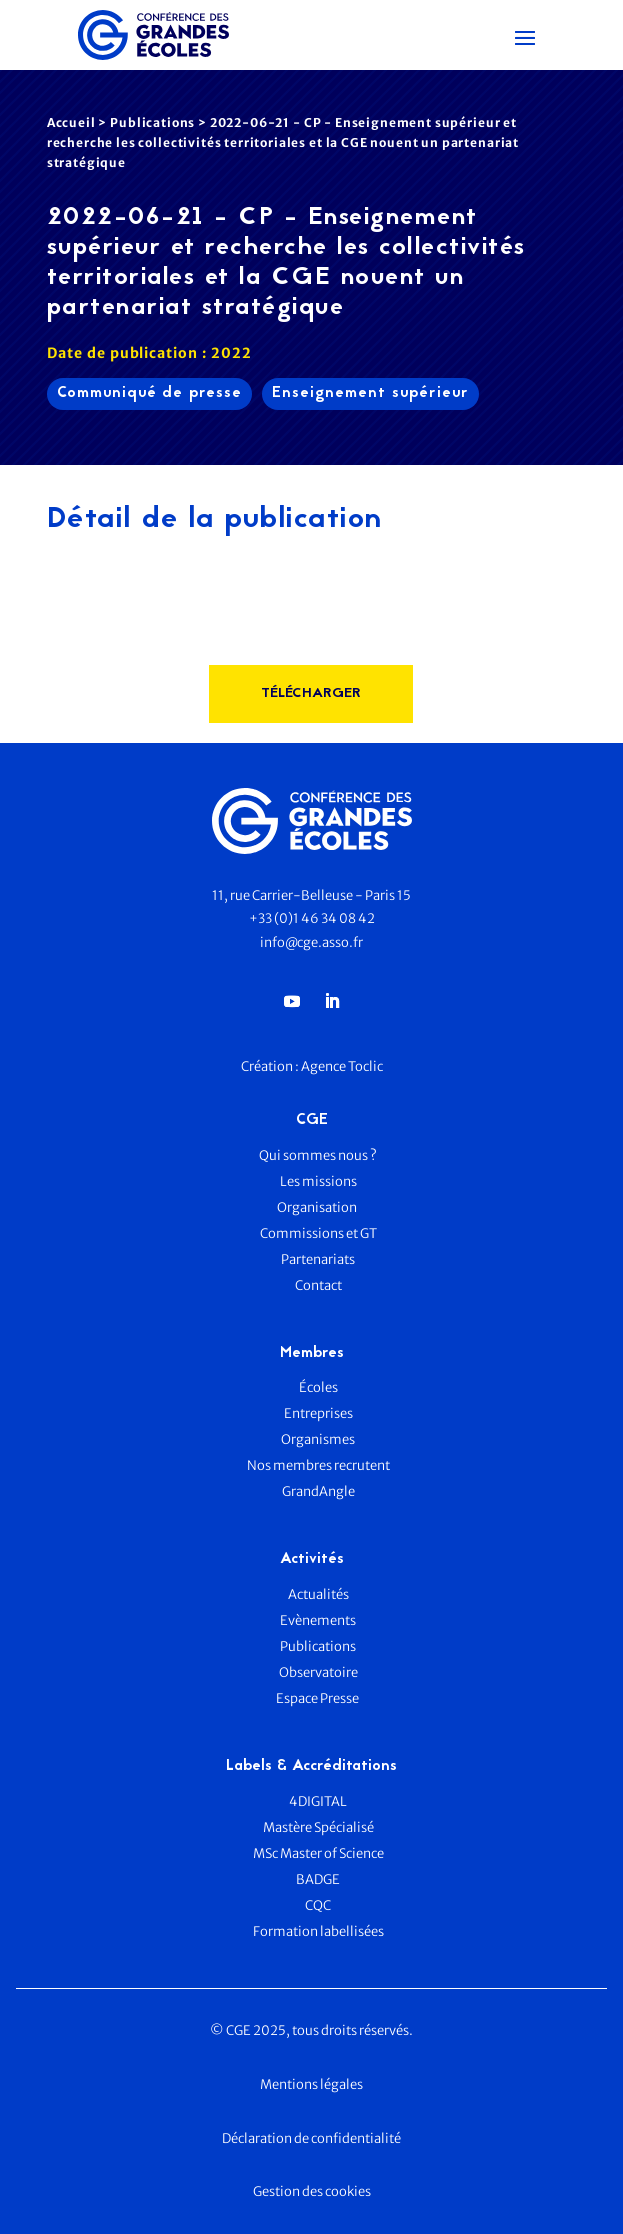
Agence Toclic (342, 1066)
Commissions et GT (318, 1233)
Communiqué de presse (150, 393)
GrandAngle (318, 1491)
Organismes (318, 1439)
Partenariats (318, 1259)
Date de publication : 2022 (149, 353)
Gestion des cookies (312, 2191)
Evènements (318, 1620)
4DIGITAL (318, 1801)
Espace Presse (318, 1698)
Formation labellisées (318, 1931)
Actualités (318, 1594)
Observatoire (318, 1672)
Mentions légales (311, 2084)
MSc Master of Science (318, 1853)
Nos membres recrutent (318, 1465)
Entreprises (318, 1413)
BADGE (318, 1879)
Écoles (318, 1387)
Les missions (318, 1181)
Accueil (71, 122)
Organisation (318, 1207)
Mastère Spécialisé (318, 1827)
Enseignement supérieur (370, 393)
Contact (318, 1285)
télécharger (311, 693)
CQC (318, 1905)
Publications (152, 122)
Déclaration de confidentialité (311, 2138)
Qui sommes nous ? (318, 1155)
